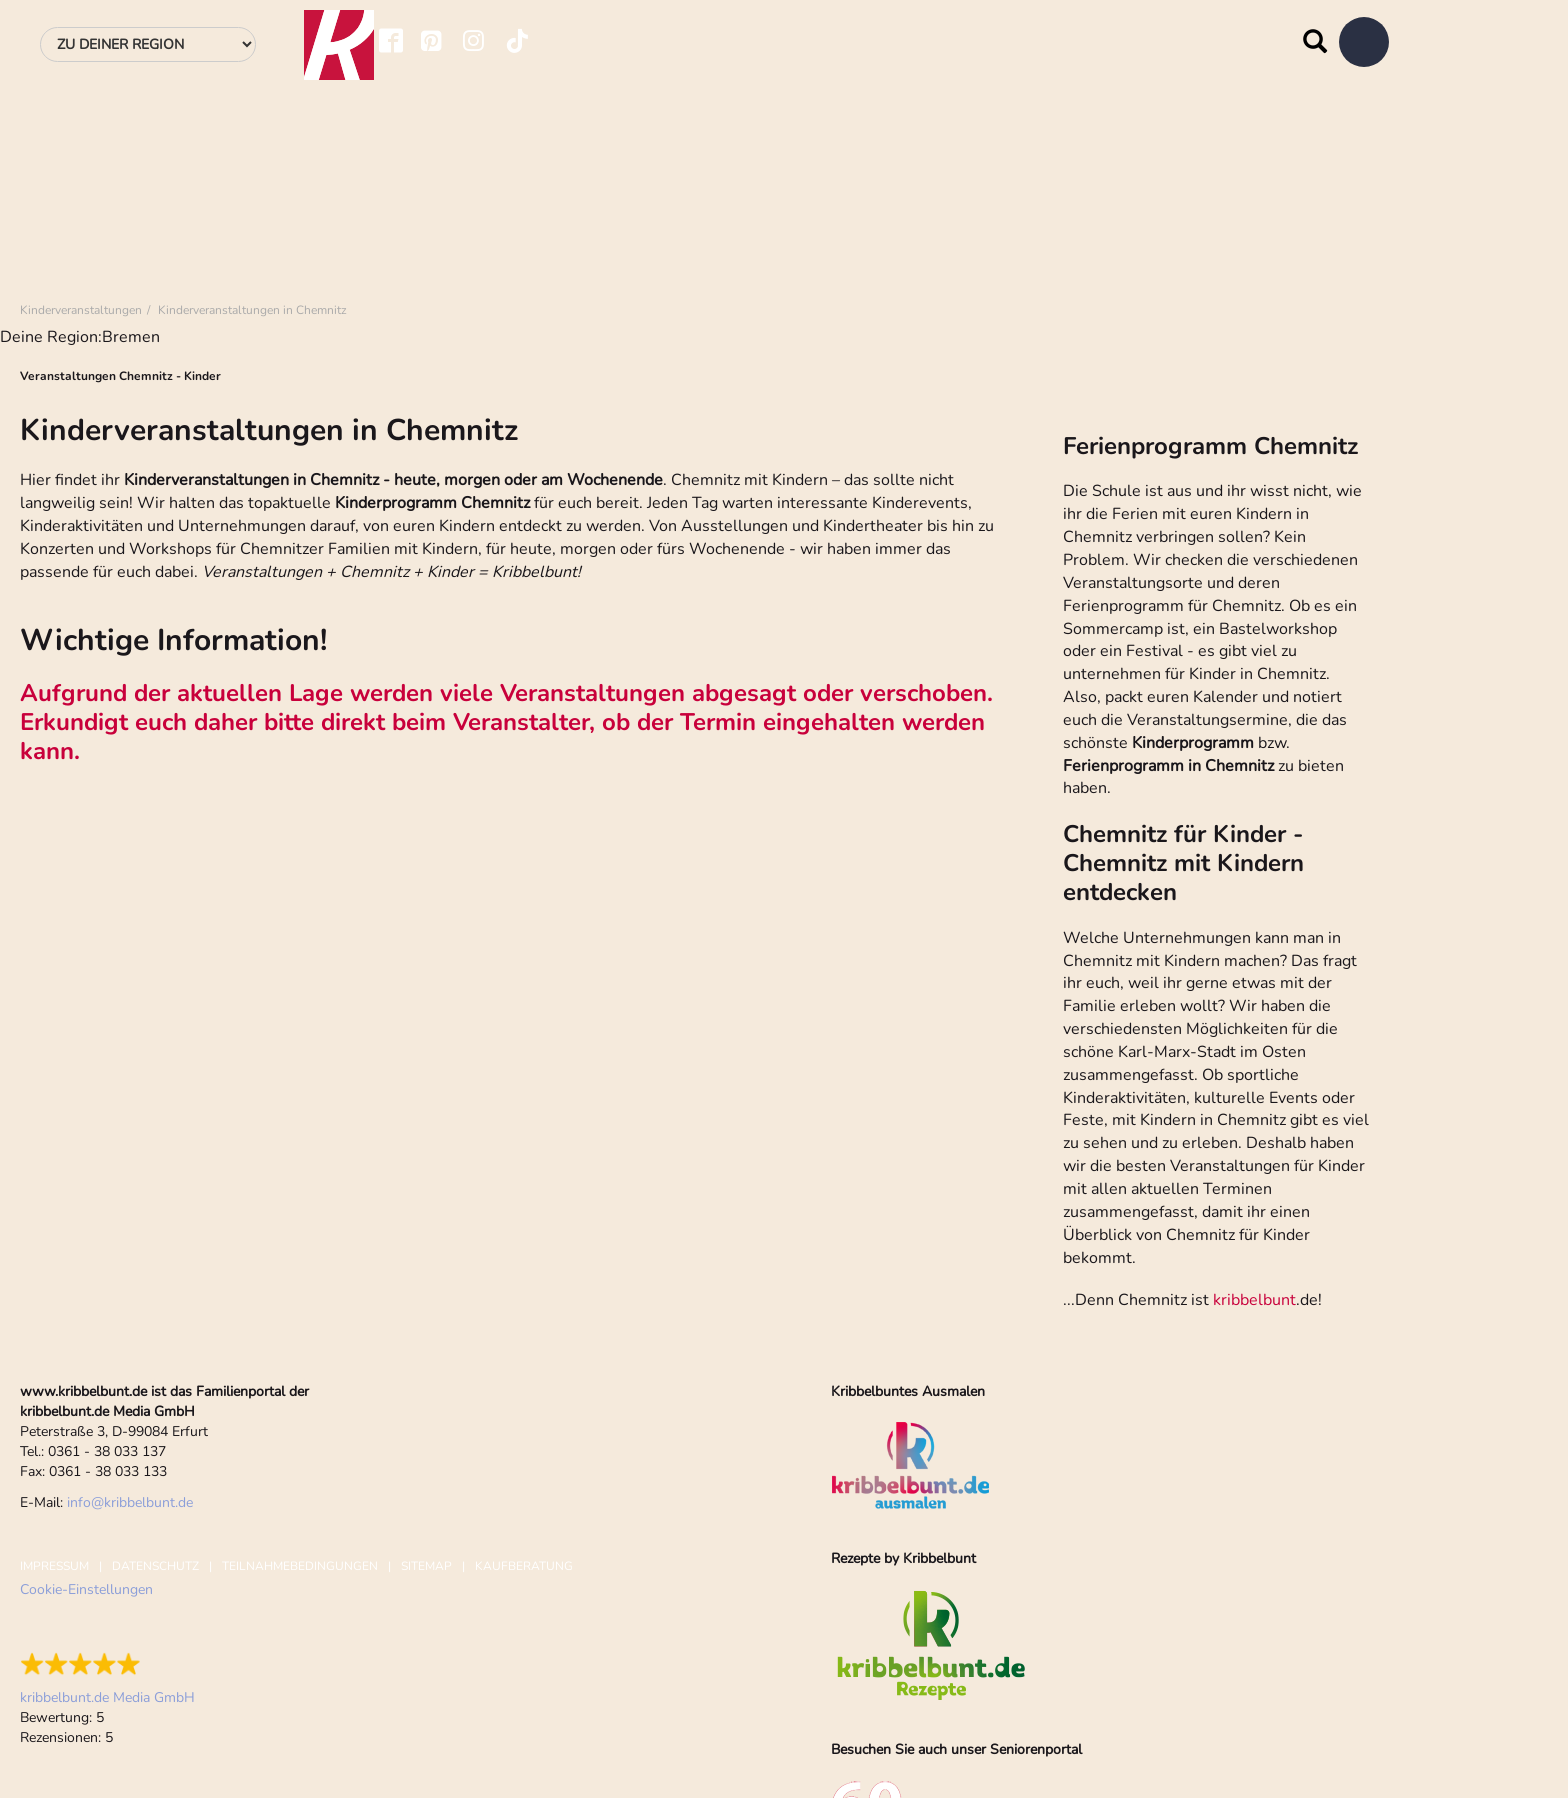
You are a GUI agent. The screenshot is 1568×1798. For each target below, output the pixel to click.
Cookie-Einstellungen (86, 1589)
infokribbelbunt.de (130, 1502)
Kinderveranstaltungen (81, 310)
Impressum (54, 1566)
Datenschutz (155, 1566)
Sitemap (426, 1566)
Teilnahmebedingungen (300, 1566)
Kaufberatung (524, 1566)
